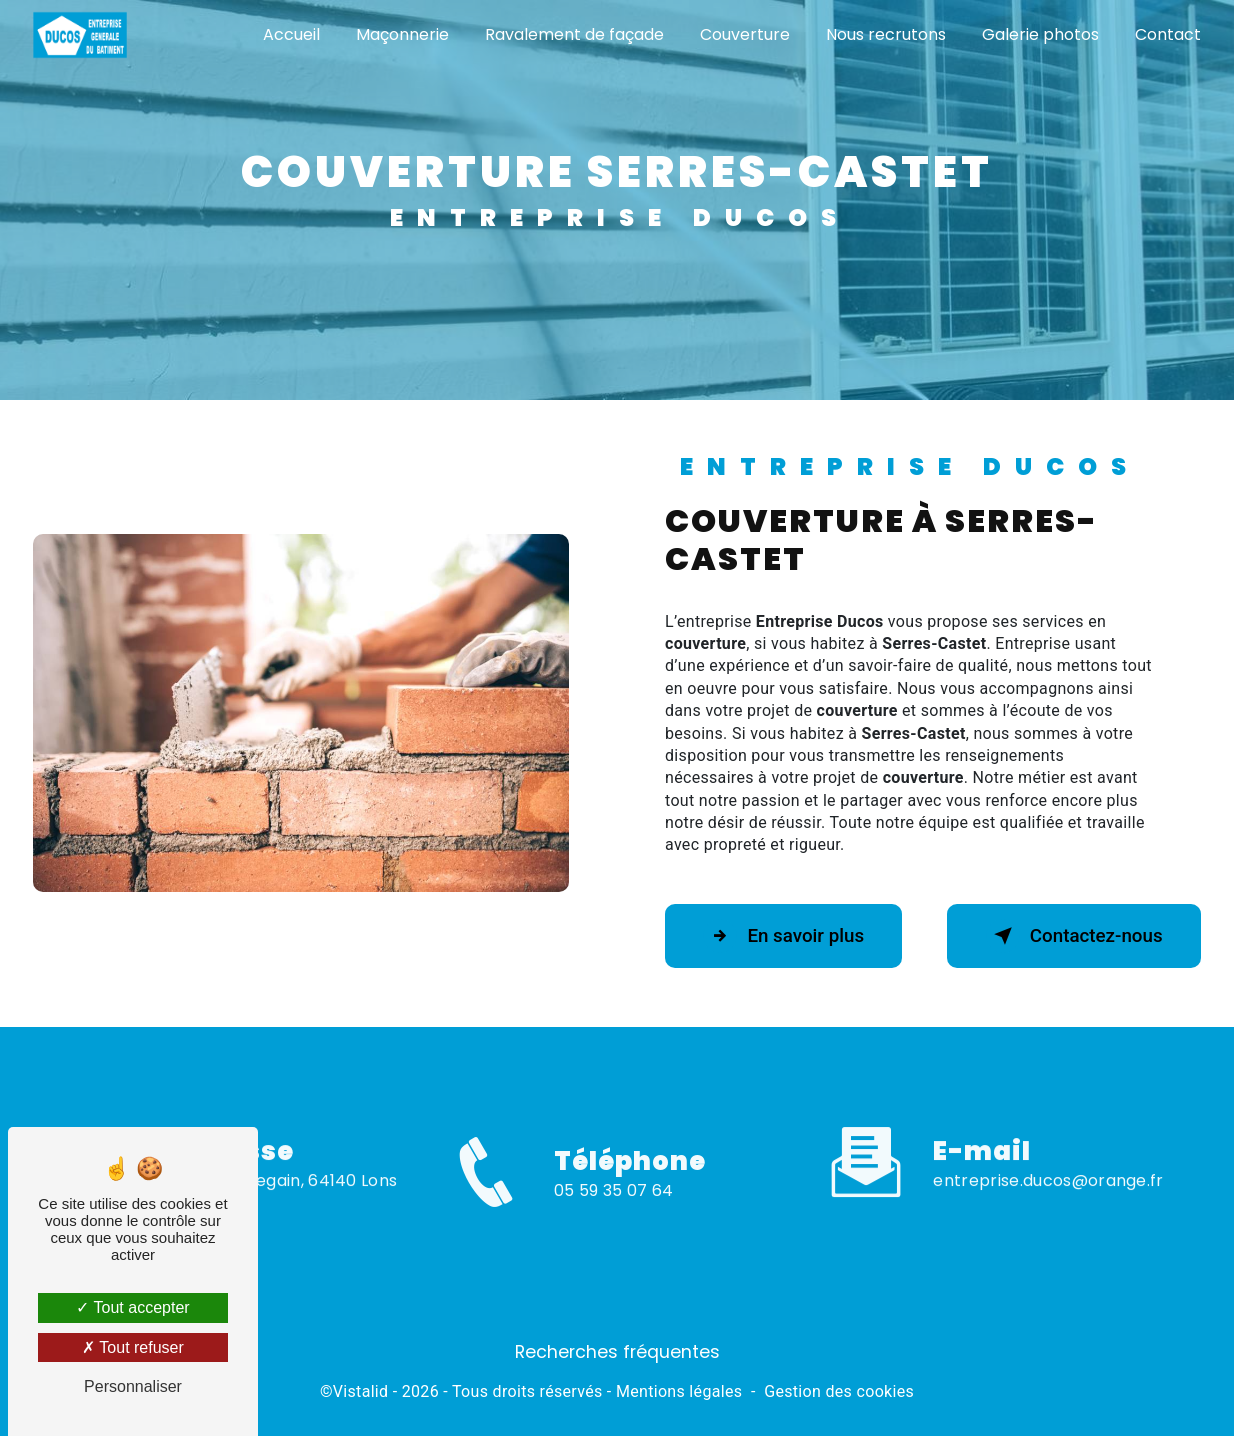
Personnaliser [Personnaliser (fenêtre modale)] (133, 1386)
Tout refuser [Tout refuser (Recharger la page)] (133, 1347)
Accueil (290, 34)
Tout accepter (132, 1307)
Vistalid (361, 1391)
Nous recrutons (885, 34)
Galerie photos (1039, 34)
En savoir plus (787, 936)
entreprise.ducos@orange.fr (1048, 1159)
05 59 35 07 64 (613, 1211)
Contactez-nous (1070, 936)
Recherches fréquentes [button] (617, 1352)
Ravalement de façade (573, 34)
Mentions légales (679, 1391)
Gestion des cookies (839, 1391)
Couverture (744, 34)
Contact (1167, 34)
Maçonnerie (401, 34)
